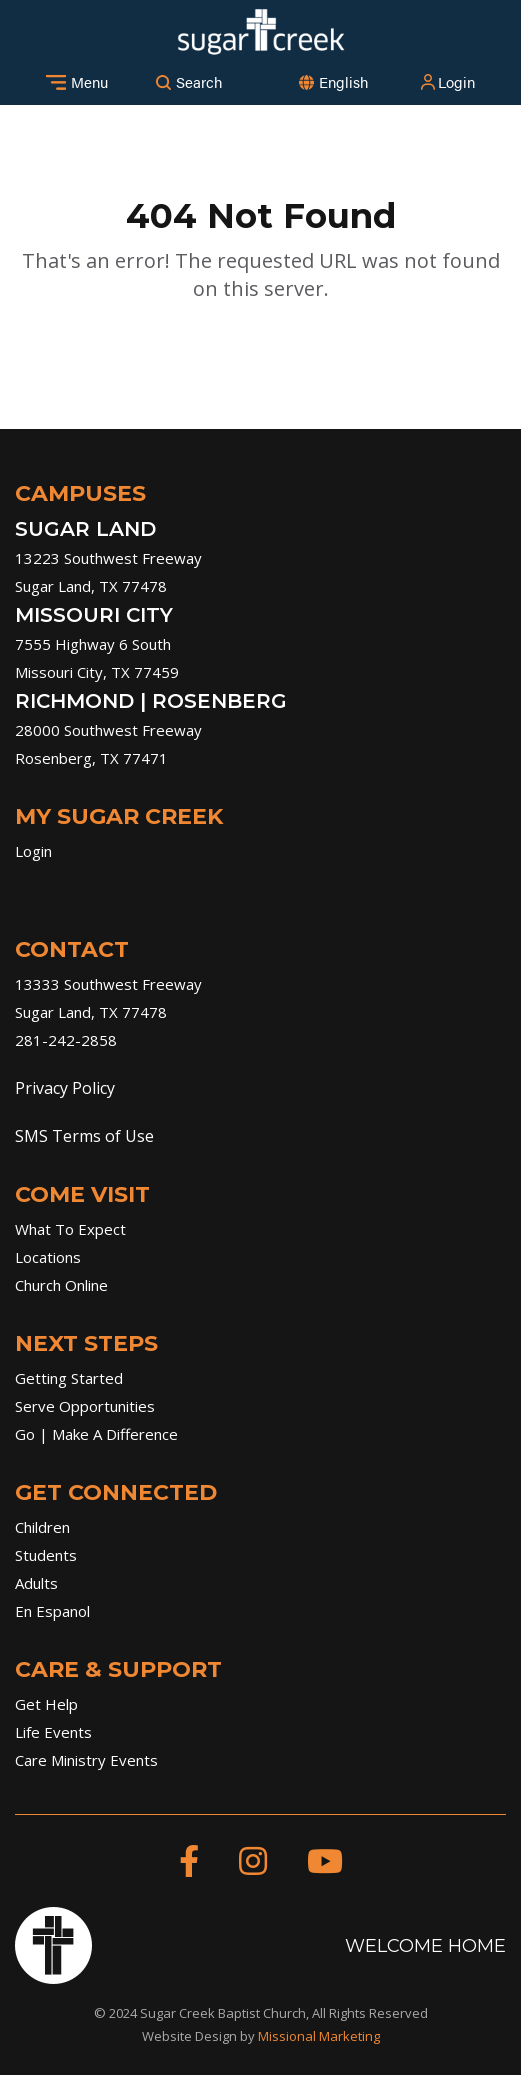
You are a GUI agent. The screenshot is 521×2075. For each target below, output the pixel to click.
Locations (48, 1257)
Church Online (61, 1285)
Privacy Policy (65, 1088)
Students (46, 1555)
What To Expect (70, 1229)
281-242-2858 (66, 1040)
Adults (36, 1583)
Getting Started (69, 1378)
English (343, 81)
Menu (77, 81)
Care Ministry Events (86, 1760)
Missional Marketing (319, 2036)
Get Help (46, 1704)
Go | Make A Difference (96, 1434)
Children (42, 1527)
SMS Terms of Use (84, 1136)
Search (189, 81)
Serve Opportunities (85, 1406)
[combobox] (343, 82)
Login (446, 81)
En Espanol (52, 1611)
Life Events (53, 1732)
